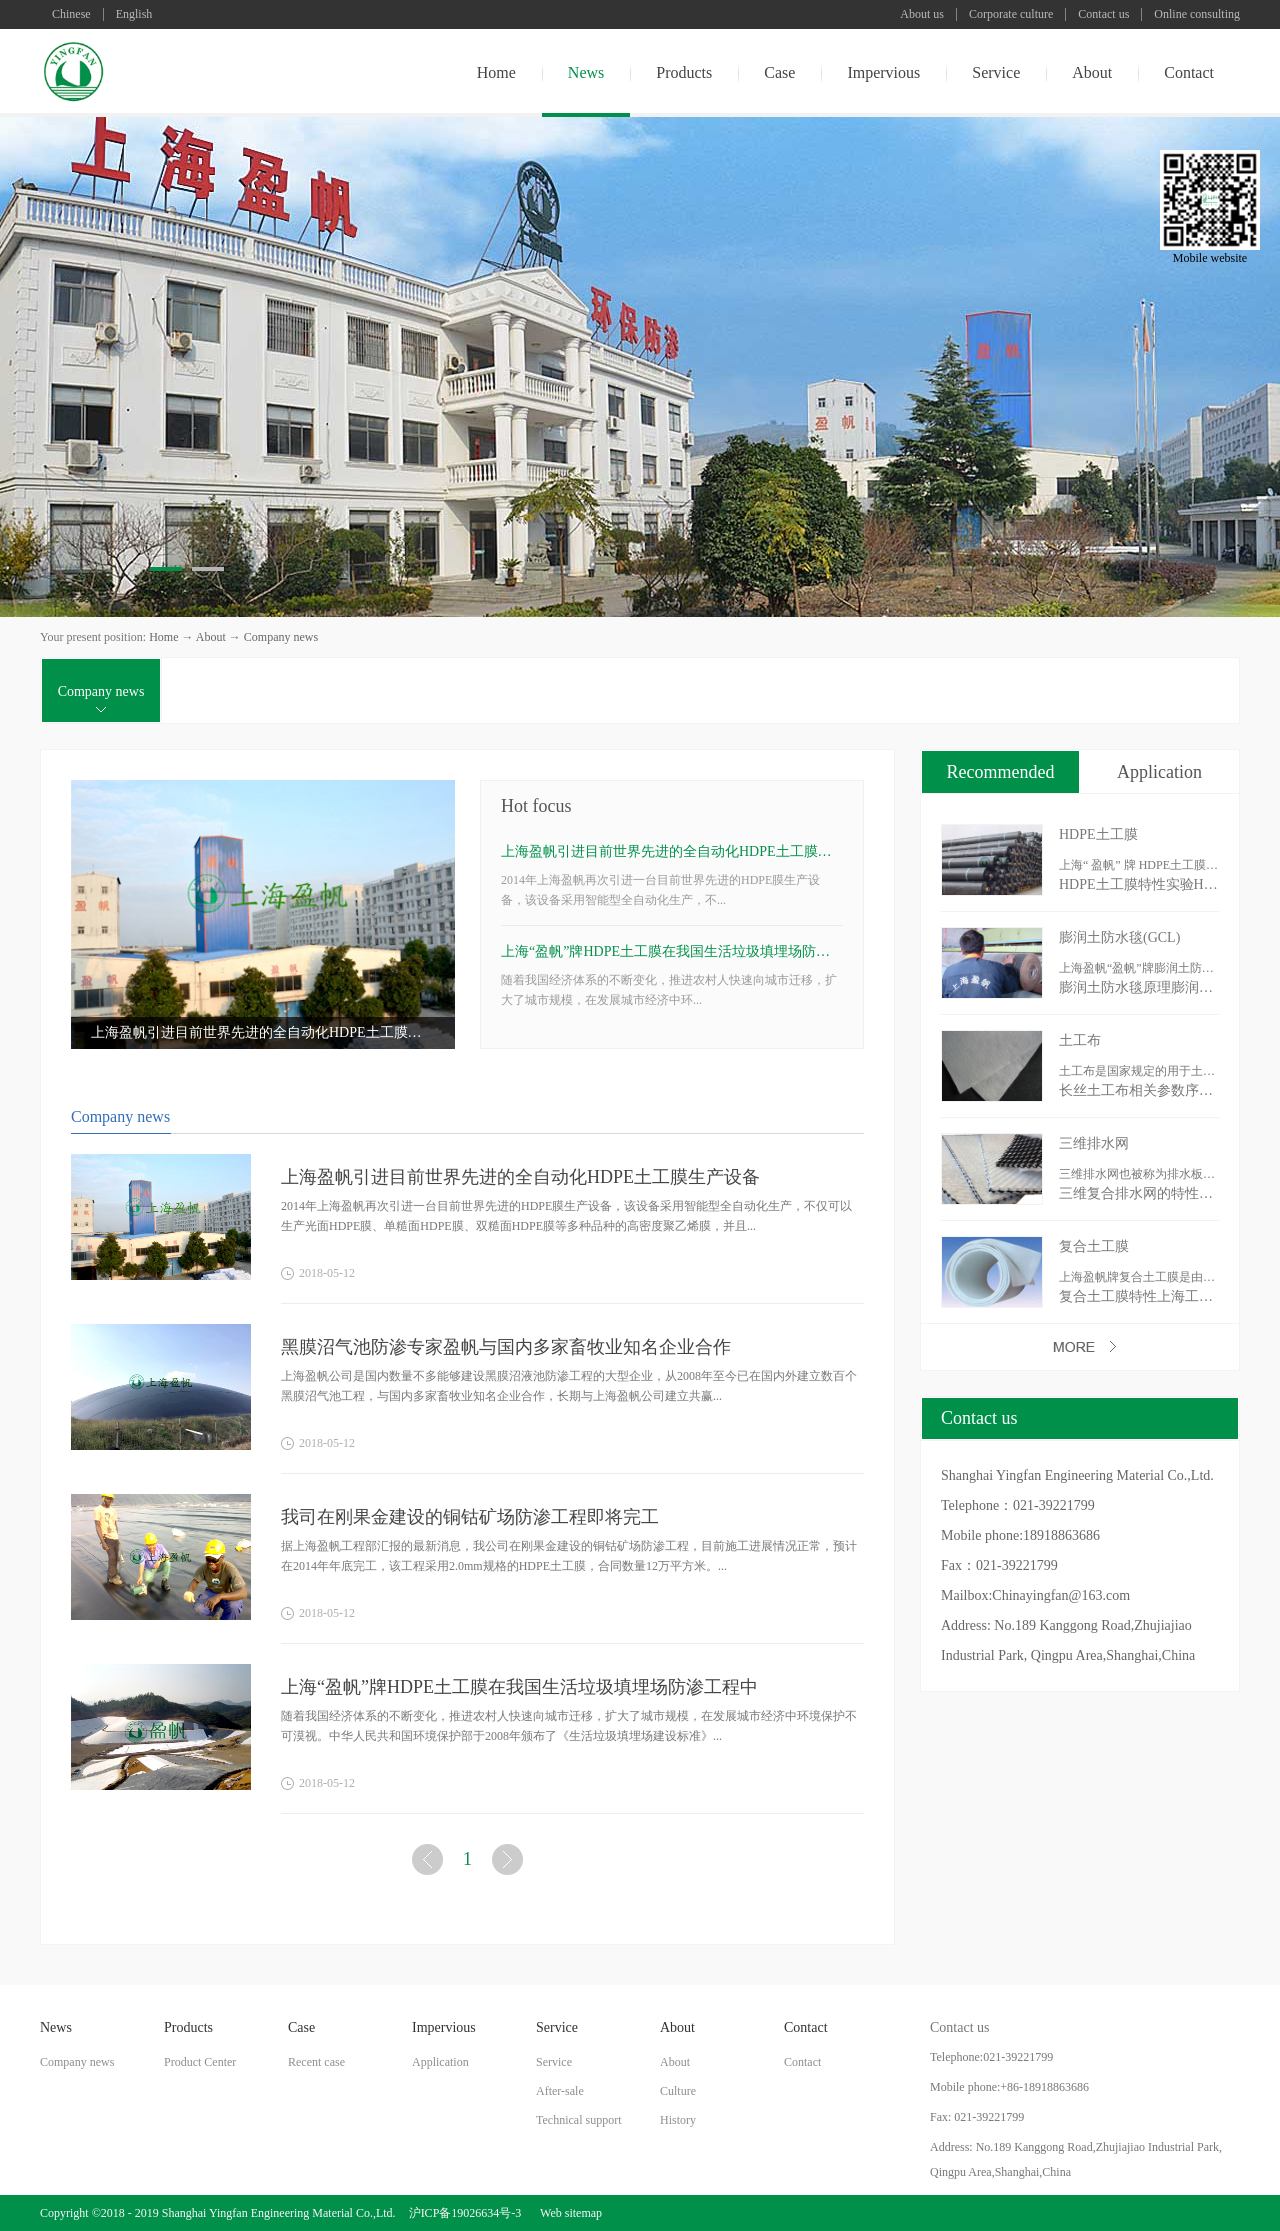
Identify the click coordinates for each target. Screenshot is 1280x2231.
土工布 (1080, 1040)
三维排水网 (1094, 1143)
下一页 (510, 1863)
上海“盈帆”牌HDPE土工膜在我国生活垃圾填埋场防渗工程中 (672, 951)
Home (496, 72)
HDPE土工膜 (1098, 834)
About (211, 637)
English (134, 14)
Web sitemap (568, 2213)
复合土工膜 (1094, 1246)
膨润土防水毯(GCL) (1119, 937)
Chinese (71, 14)
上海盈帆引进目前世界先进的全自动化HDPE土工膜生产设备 (263, 1032)
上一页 (430, 1863)
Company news (281, 637)
